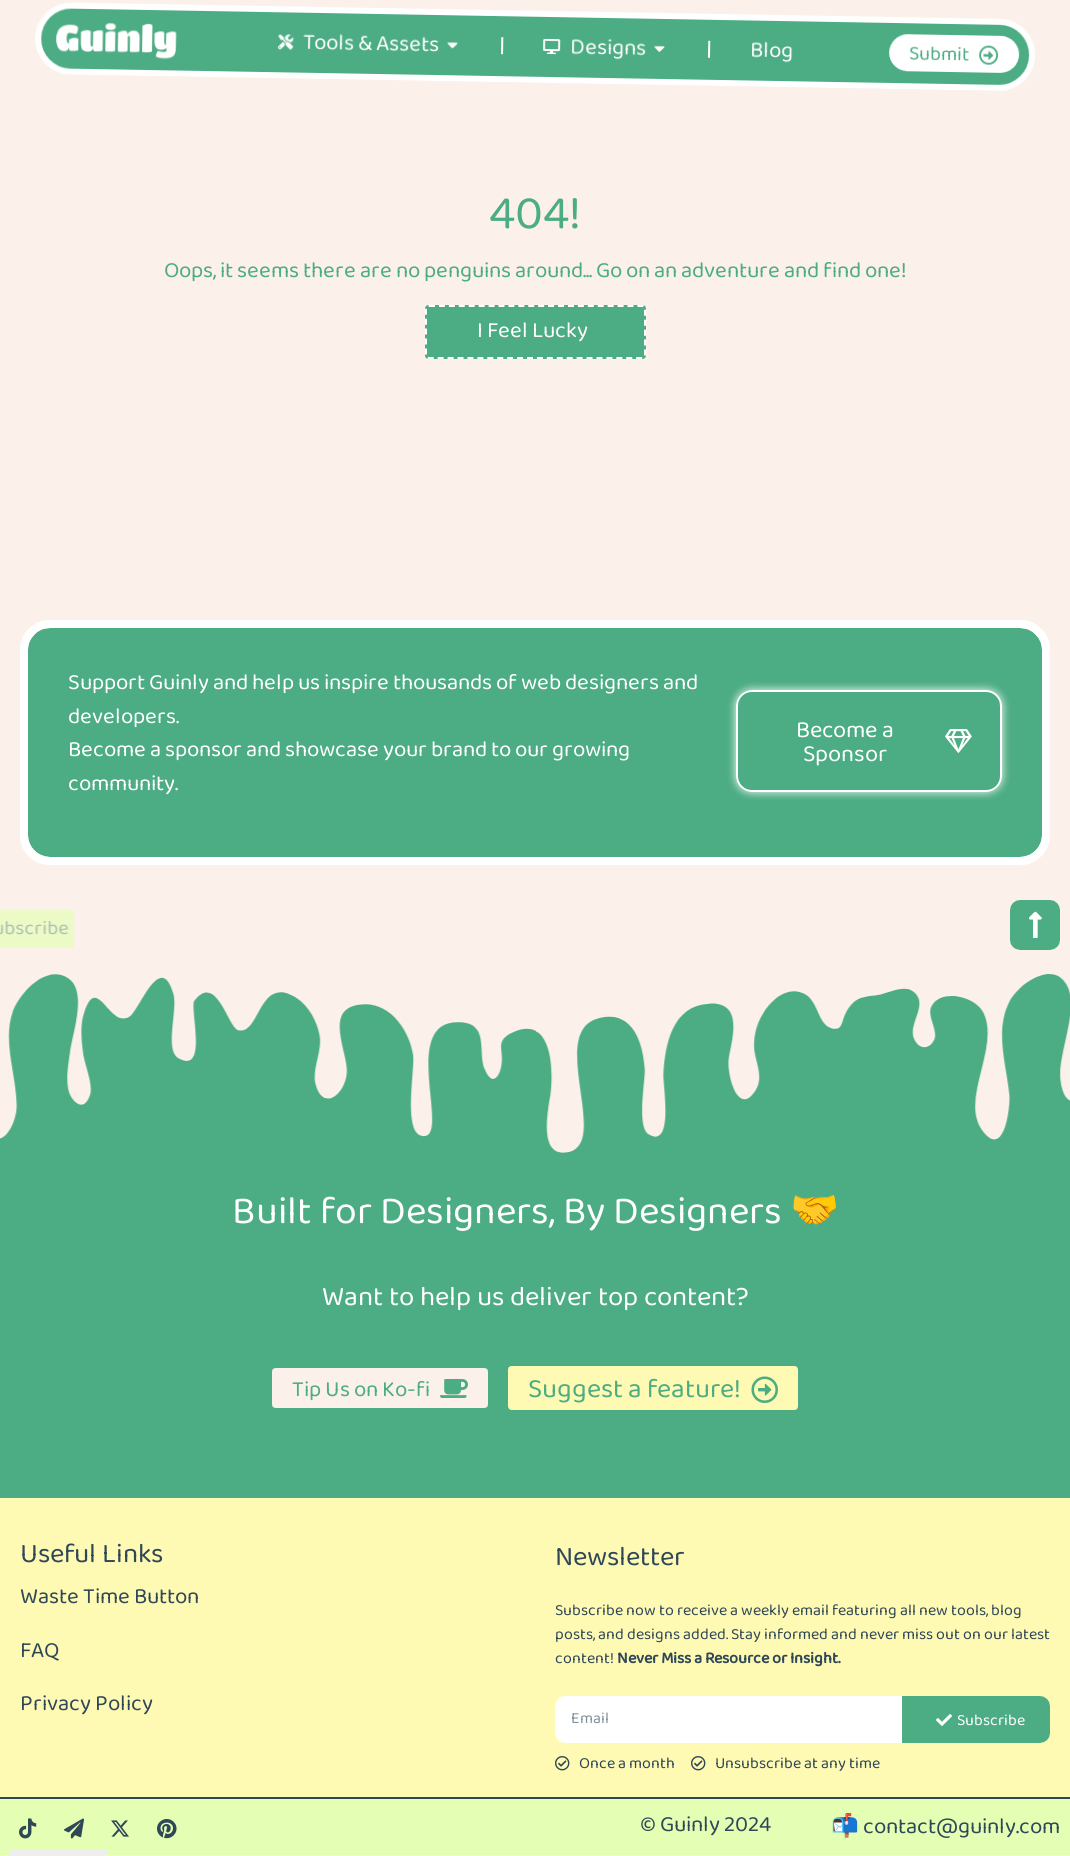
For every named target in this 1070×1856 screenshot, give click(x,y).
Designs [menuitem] (607, 83)
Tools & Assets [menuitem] (370, 79)
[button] (452, 79)
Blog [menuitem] (771, 86)
